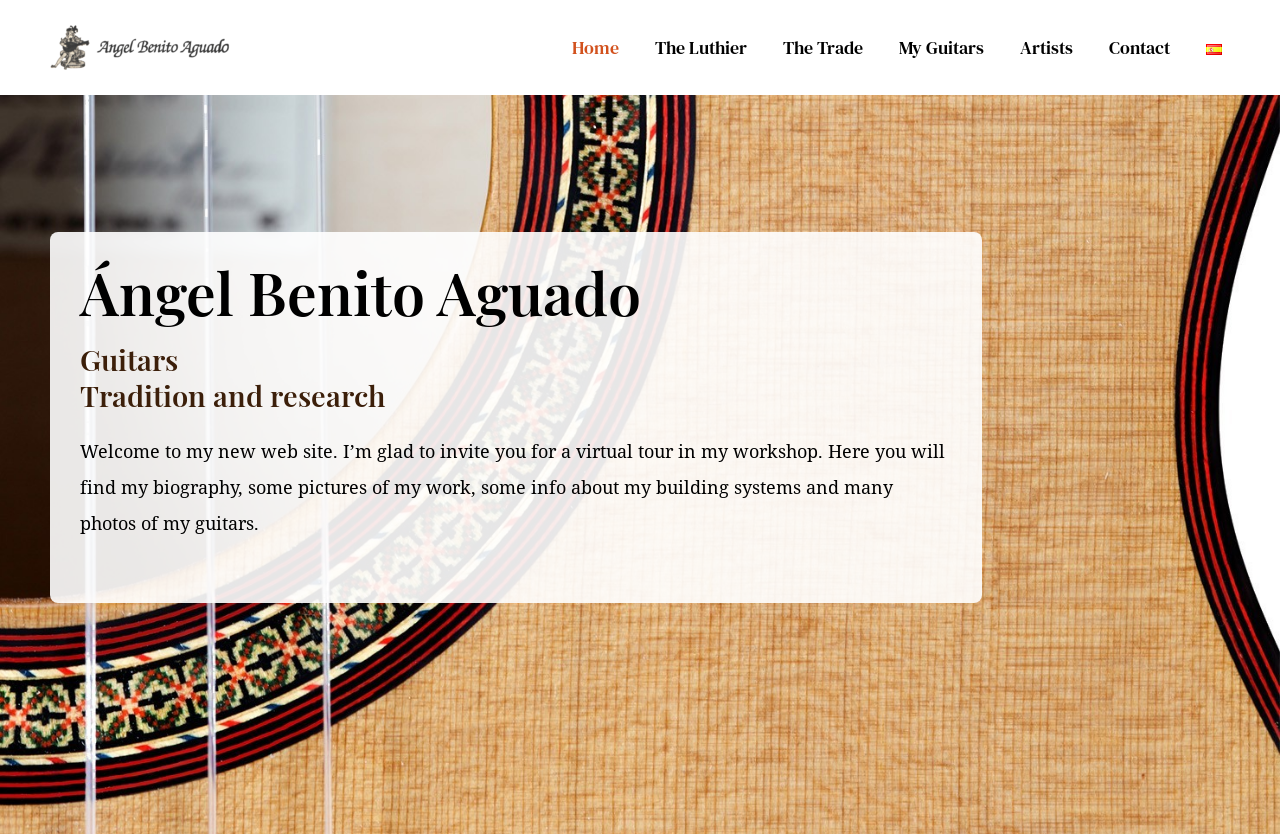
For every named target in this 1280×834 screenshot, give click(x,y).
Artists (1046, 47)
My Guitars (941, 47)
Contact (1139, 47)
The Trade (823, 47)
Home (595, 47)
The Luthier (701, 47)
